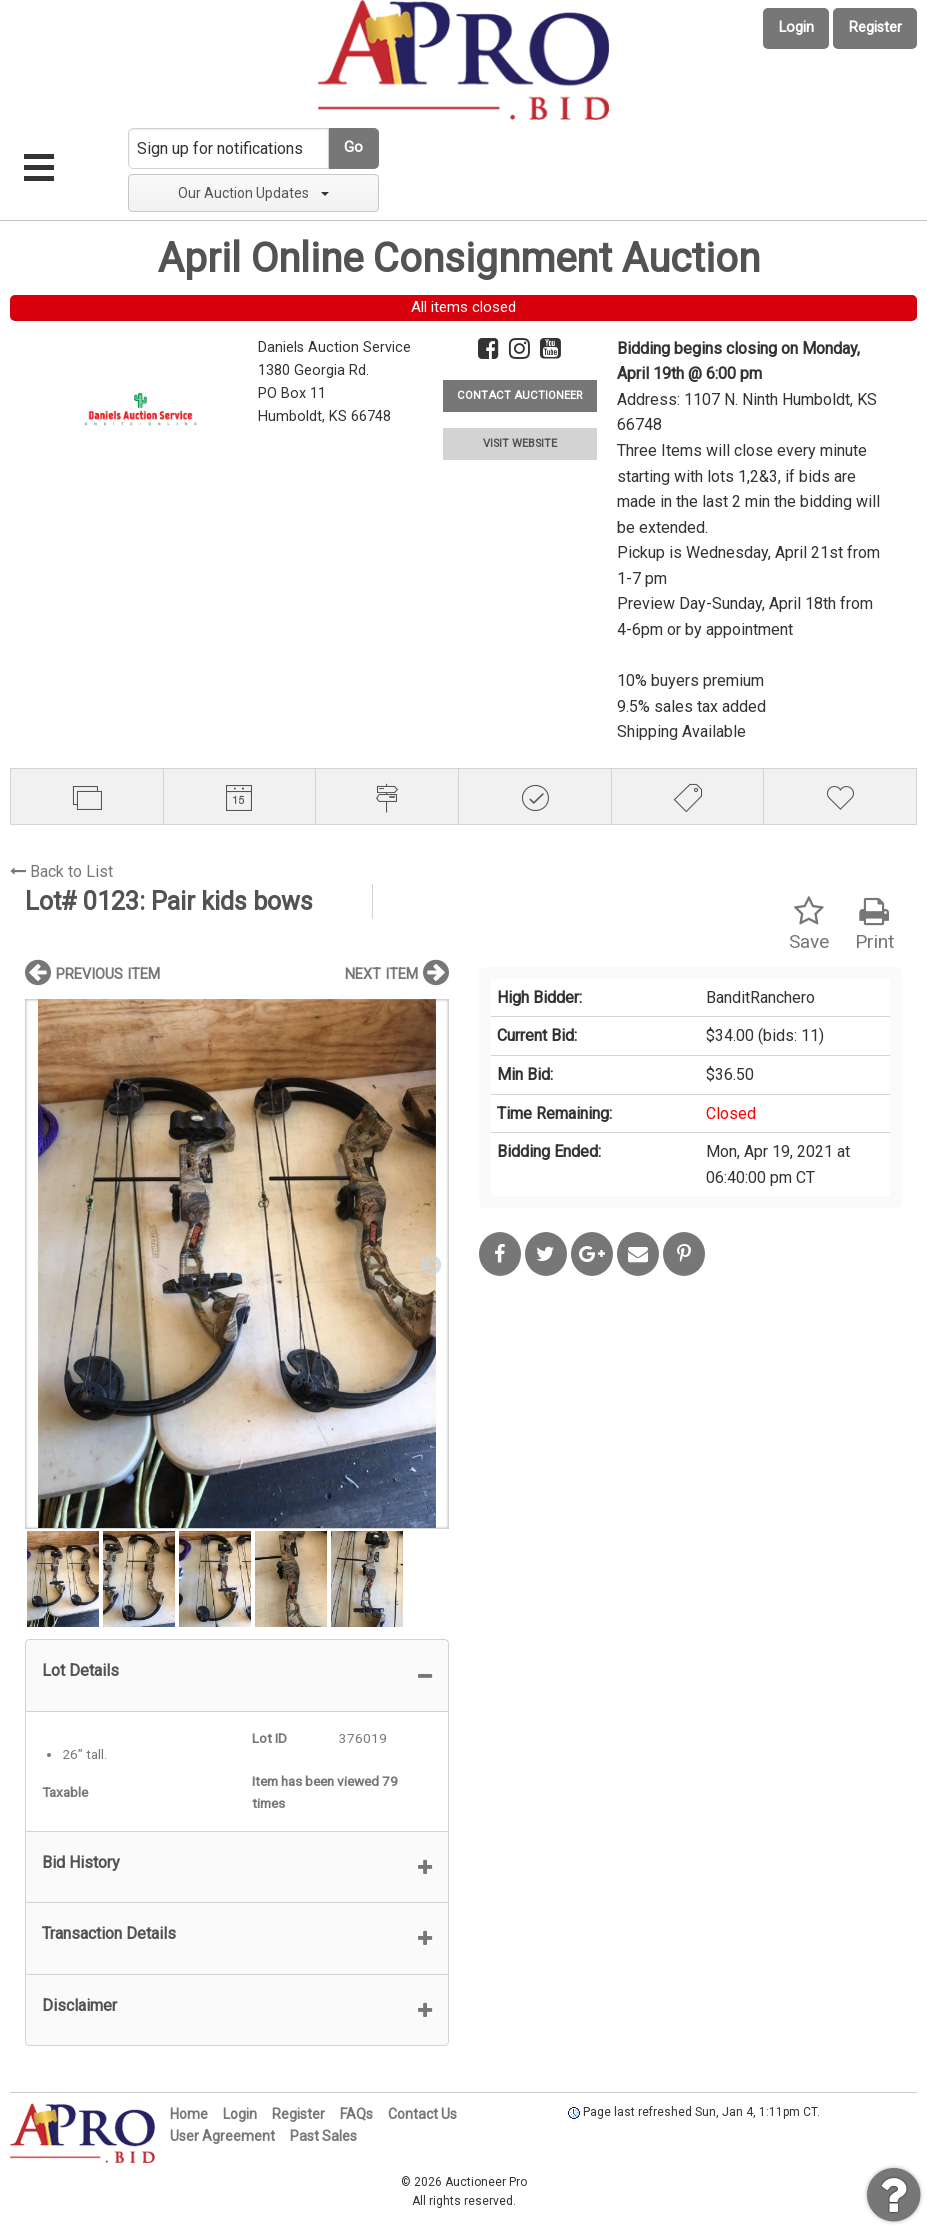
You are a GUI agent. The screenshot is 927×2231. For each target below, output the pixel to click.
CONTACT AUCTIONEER (519, 395)
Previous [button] (45, 1264)
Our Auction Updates (253, 193)
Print (874, 924)
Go (353, 147)
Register (875, 27)
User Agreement (222, 2136)
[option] (237, 1263)
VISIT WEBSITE (520, 443)
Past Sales (323, 2136)
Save (809, 924)
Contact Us (422, 2114)
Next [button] (429, 1264)
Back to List (61, 871)
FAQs (356, 2114)
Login (796, 27)
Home (189, 2114)
